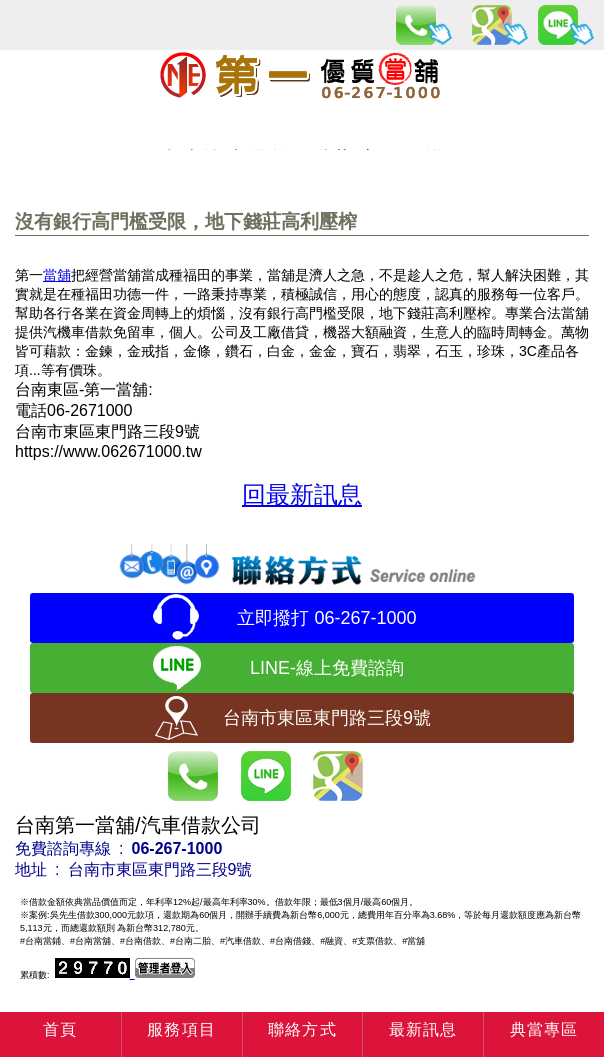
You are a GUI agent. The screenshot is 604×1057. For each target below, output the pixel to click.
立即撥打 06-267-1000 (326, 618)
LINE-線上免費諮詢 (327, 668)
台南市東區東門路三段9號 (327, 718)
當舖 (57, 275)
